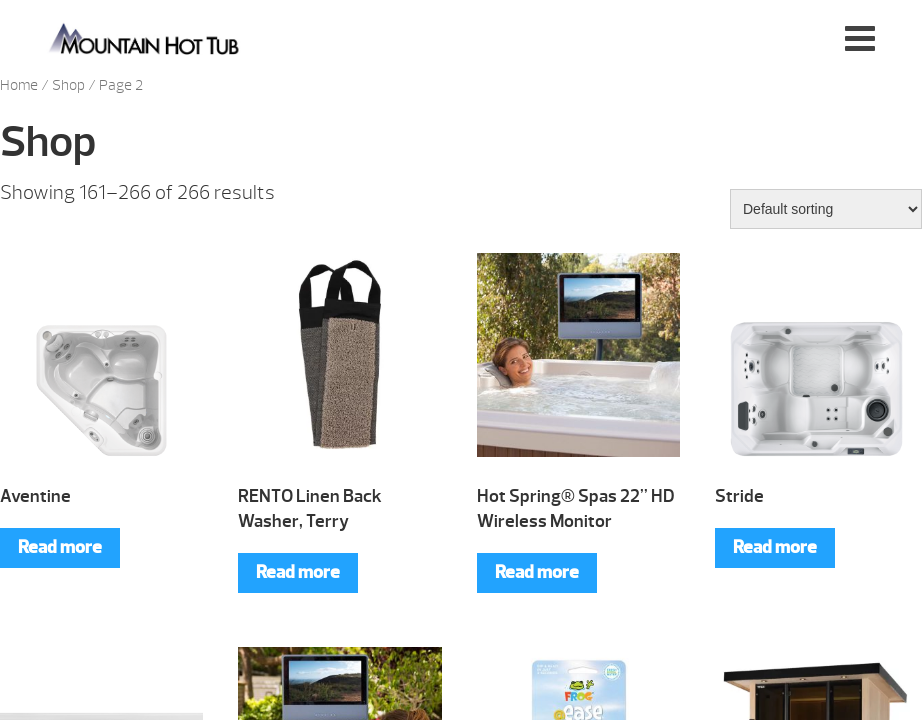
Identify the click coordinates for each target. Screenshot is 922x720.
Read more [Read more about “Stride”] (775, 547)
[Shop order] (826, 209)
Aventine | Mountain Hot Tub (145, 37)
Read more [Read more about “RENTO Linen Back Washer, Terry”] (298, 572)
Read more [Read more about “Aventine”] (60, 547)
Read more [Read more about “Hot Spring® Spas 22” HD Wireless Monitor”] (537, 572)
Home (19, 85)
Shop (68, 85)
